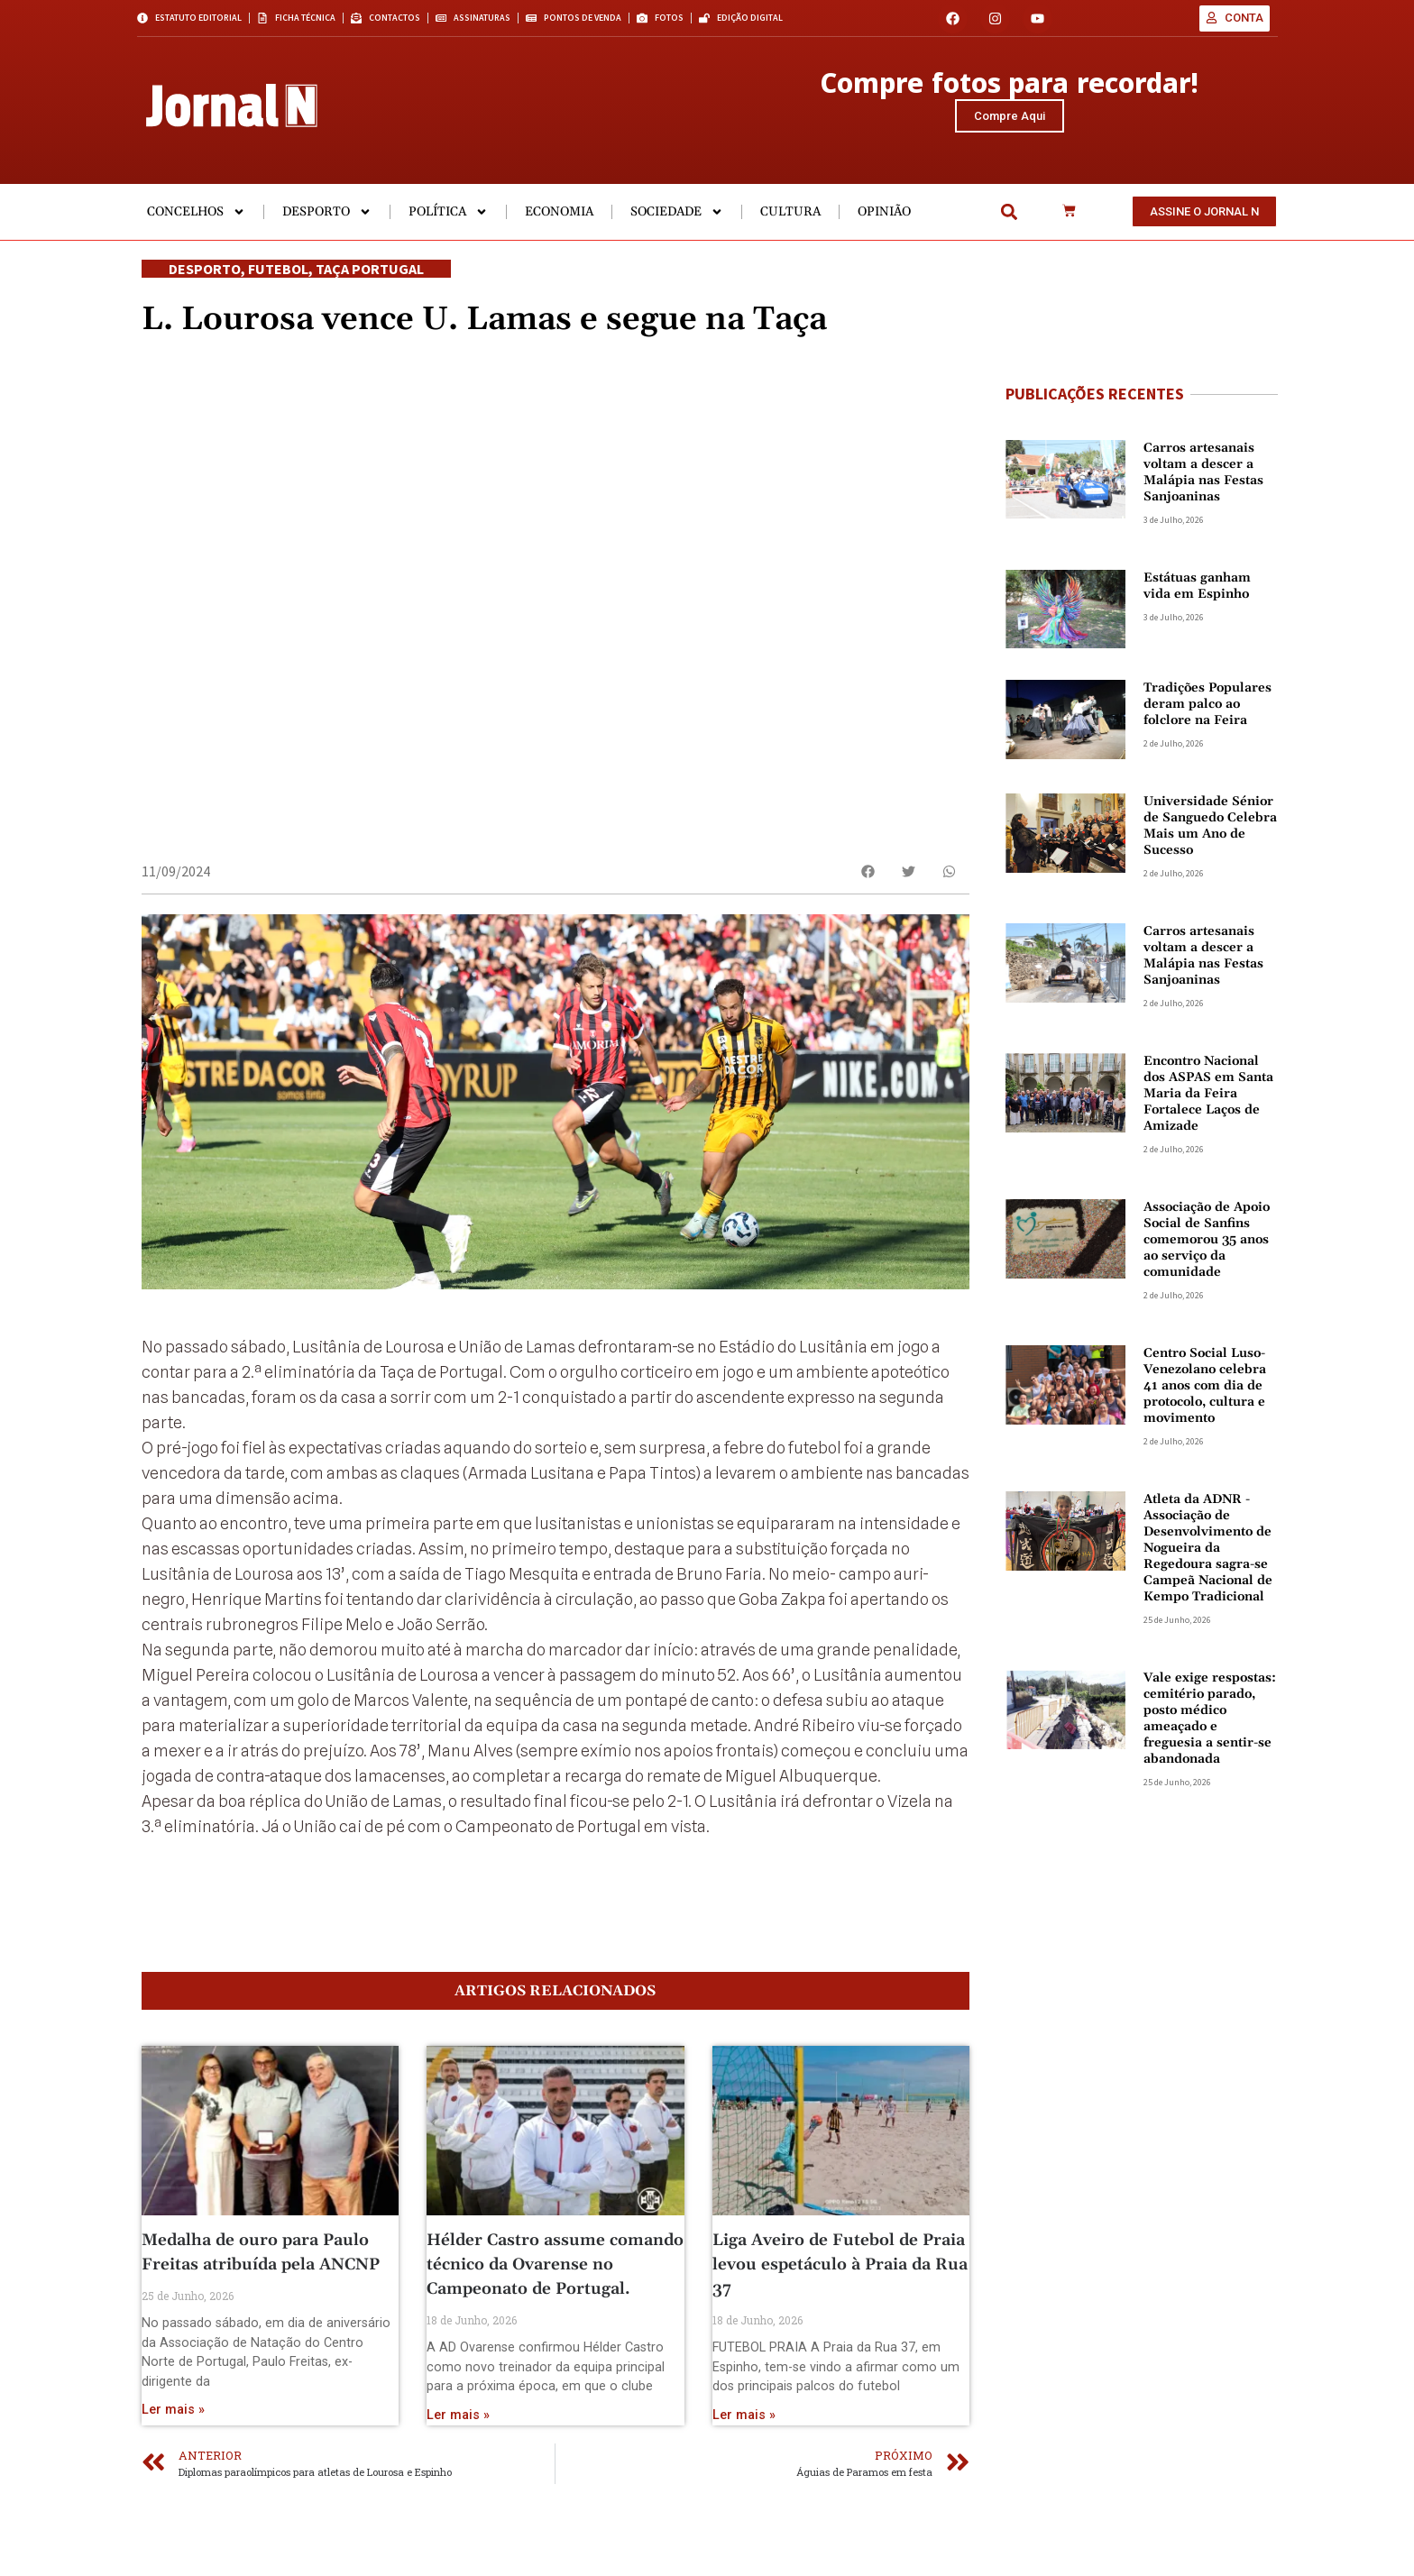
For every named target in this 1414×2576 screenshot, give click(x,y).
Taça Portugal (370, 282)
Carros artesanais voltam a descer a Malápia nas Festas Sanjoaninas (1203, 486)
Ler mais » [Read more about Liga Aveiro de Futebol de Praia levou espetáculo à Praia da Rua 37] (744, 2466)
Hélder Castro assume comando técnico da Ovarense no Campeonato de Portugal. (555, 2316)
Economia (559, 225)
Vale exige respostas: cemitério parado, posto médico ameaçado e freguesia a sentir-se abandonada (1209, 1732)
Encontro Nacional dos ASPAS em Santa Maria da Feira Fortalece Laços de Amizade (1208, 1107)
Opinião (884, 225)
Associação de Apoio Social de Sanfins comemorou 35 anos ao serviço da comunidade (1206, 1253)
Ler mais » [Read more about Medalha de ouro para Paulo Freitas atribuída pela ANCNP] (173, 2461)
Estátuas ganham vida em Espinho (1197, 599)
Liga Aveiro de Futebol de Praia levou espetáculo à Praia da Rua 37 (840, 2316)
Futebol (278, 282)
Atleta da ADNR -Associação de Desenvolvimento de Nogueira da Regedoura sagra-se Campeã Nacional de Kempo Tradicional (1207, 1561)
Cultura (790, 225)
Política (448, 225)
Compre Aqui (1009, 122)
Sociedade (676, 225)
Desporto (327, 225)
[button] (1009, 226)
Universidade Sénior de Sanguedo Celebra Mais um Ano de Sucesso (1210, 839)
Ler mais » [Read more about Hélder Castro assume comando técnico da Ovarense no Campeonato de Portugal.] (458, 2466)
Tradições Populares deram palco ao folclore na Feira (1207, 717)
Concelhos (196, 225)
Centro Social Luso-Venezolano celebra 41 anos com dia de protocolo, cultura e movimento (1204, 1399)
